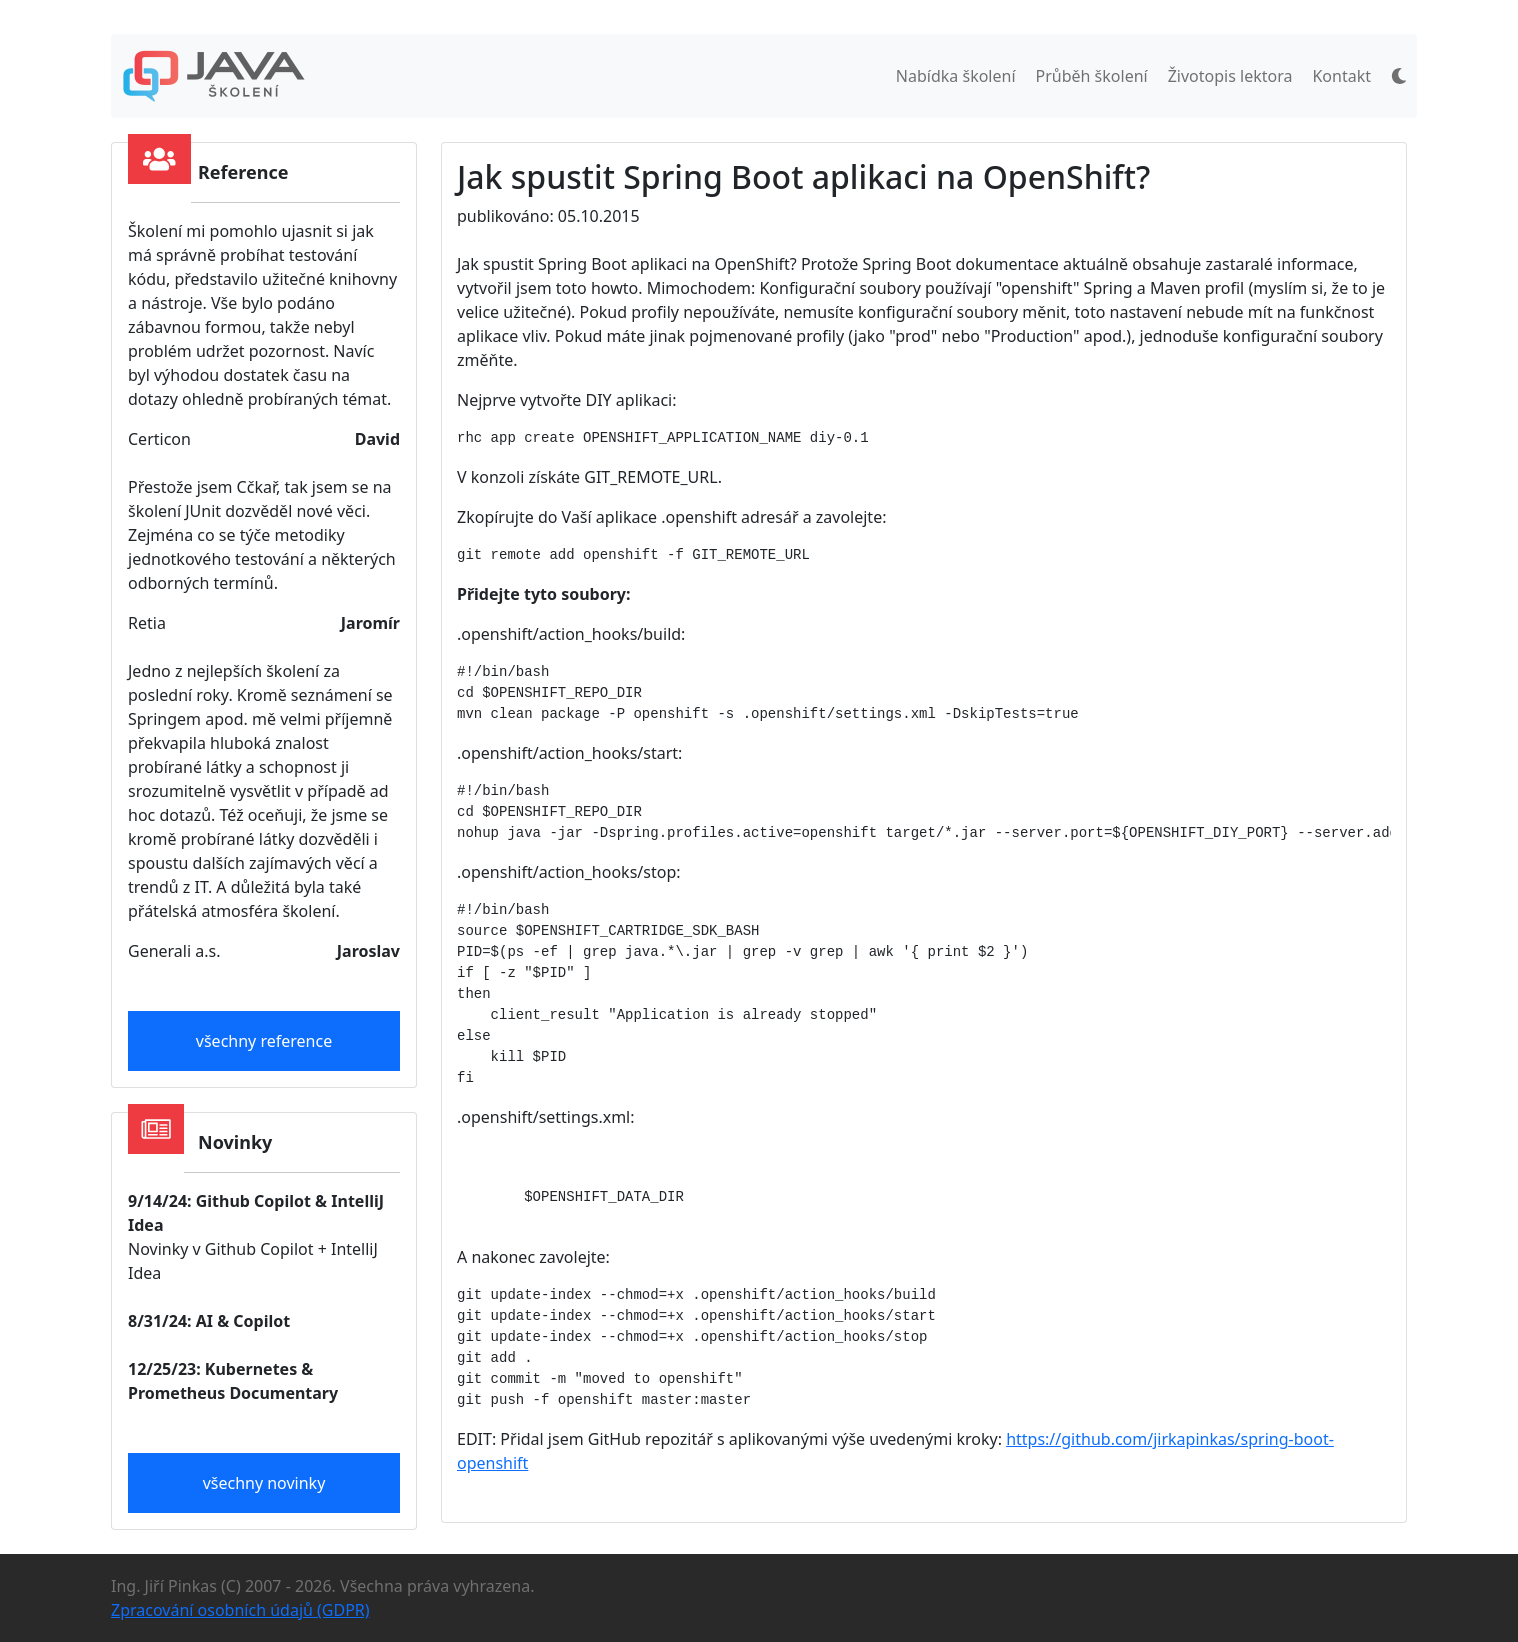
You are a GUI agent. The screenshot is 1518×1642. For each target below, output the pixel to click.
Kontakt (1341, 76)
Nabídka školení (956, 76)
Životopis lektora (1230, 76)
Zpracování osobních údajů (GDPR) (240, 1610)
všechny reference (264, 1041)
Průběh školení (1092, 76)
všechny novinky (264, 1483)
